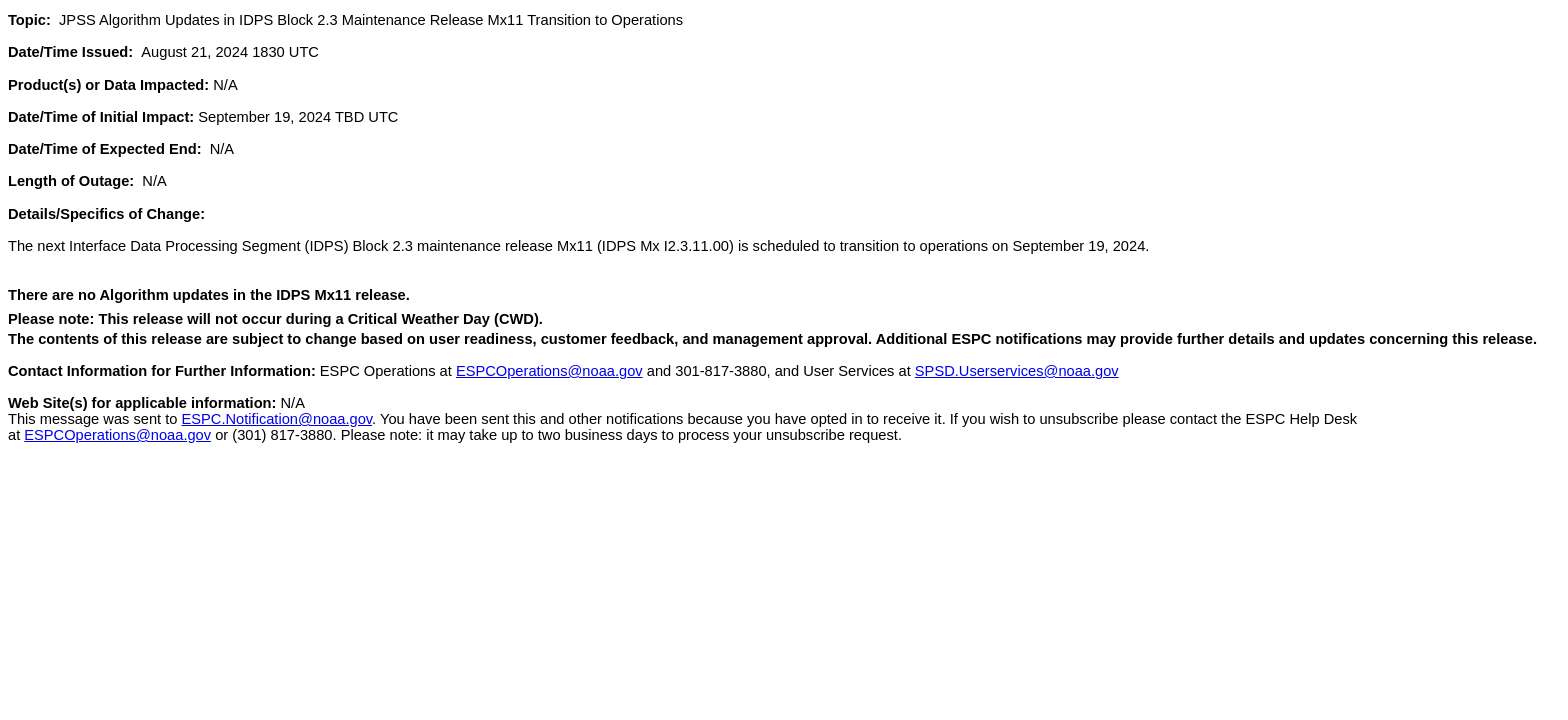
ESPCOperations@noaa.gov (549, 371)
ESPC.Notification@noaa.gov (277, 419)
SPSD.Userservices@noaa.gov (1017, 371)
